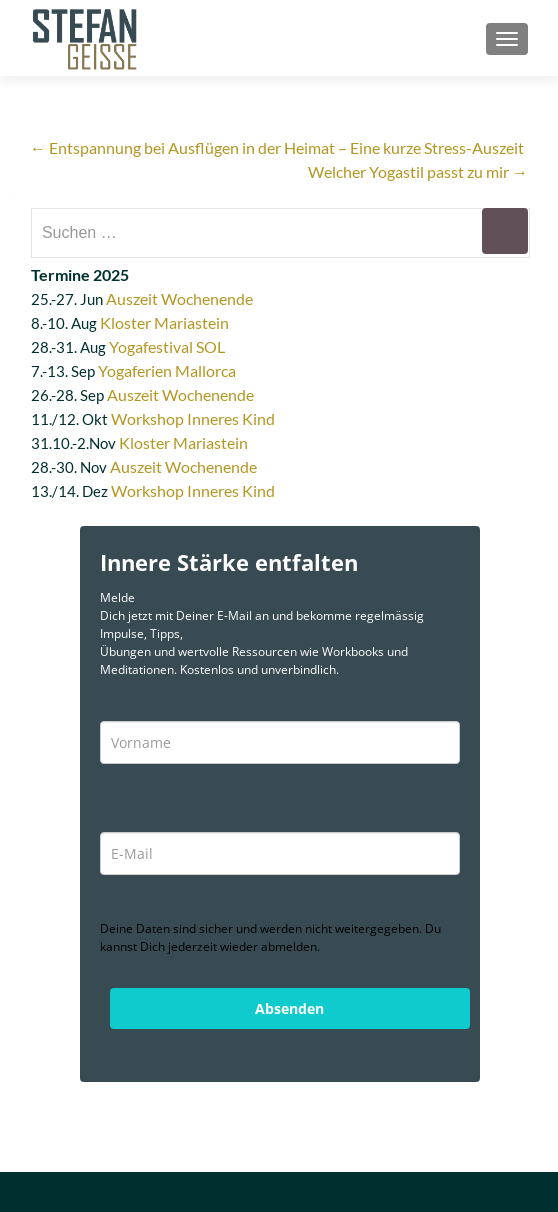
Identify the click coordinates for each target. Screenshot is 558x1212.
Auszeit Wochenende (179, 298)
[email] (280, 853)
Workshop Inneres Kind (193, 418)
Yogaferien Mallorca (167, 370)
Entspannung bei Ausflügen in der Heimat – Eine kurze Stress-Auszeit (277, 147)
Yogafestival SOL (167, 346)
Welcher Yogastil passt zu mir (418, 171)
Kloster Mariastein (164, 322)
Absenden (289, 1008)
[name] (280, 742)
